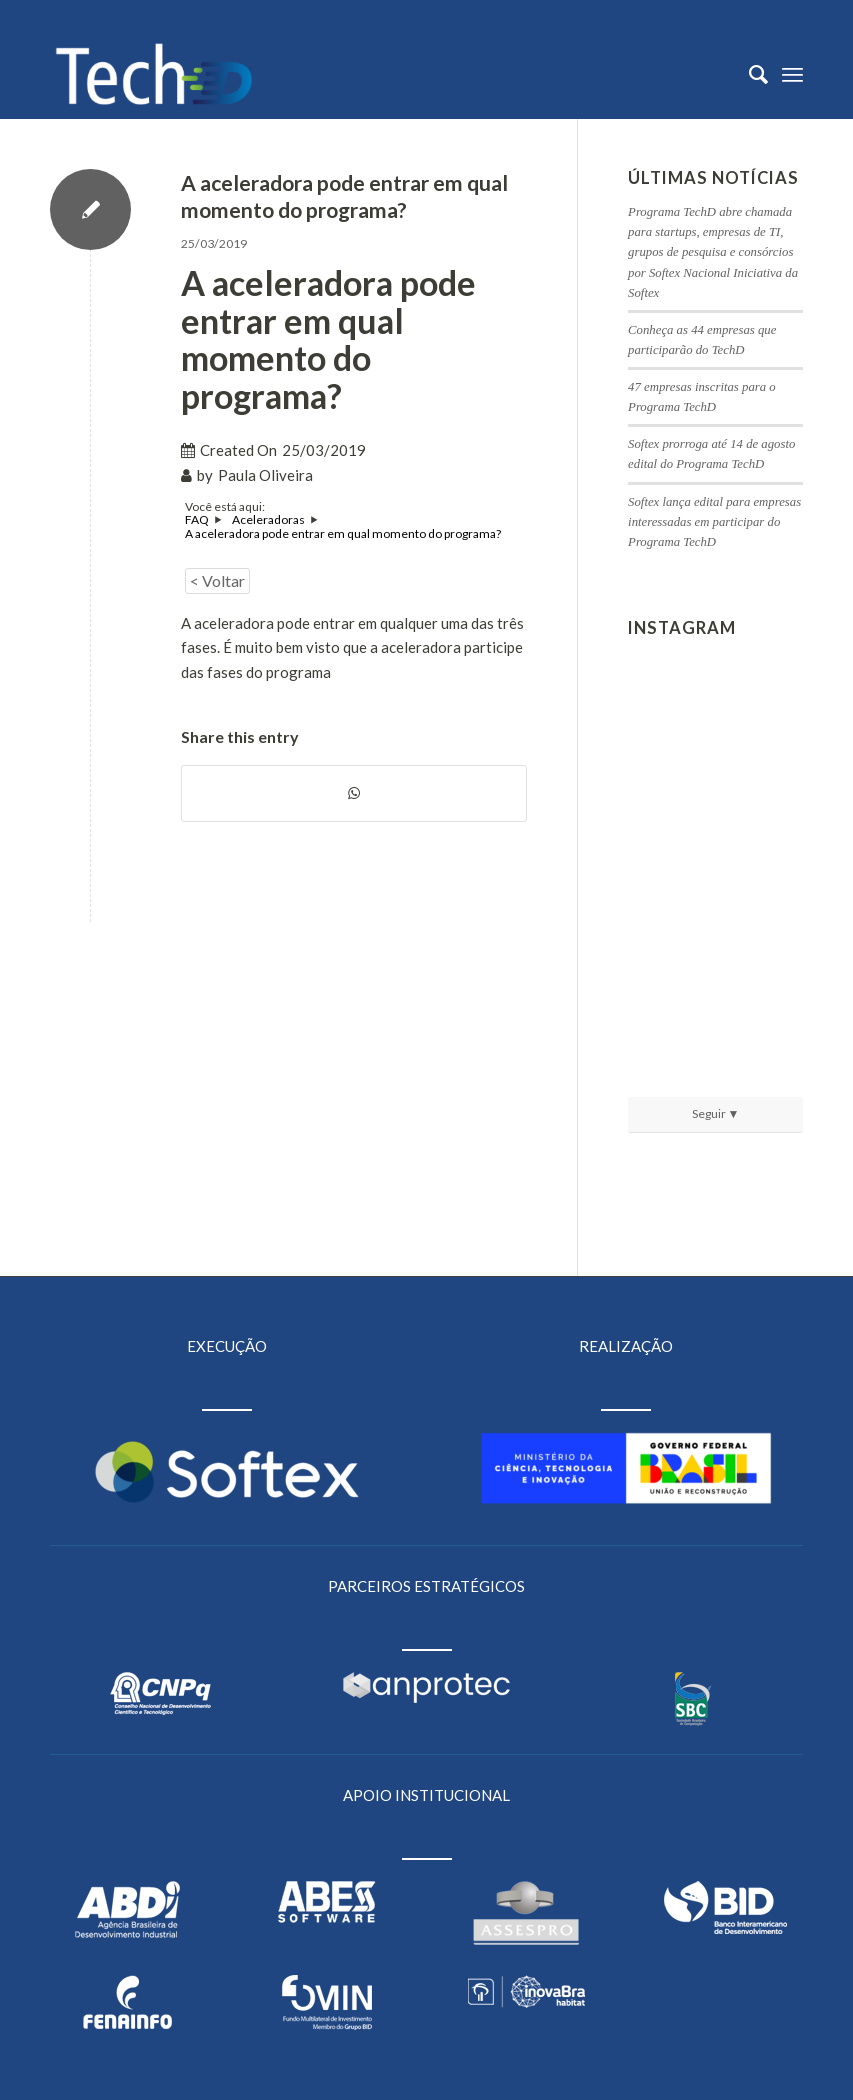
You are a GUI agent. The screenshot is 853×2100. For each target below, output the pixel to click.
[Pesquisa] (748, 74)
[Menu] (792, 74)
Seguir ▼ (716, 1113)
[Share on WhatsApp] (354, 793)
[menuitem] (748, 74)
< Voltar (217, 580)
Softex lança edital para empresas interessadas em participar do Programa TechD (714, 522)
